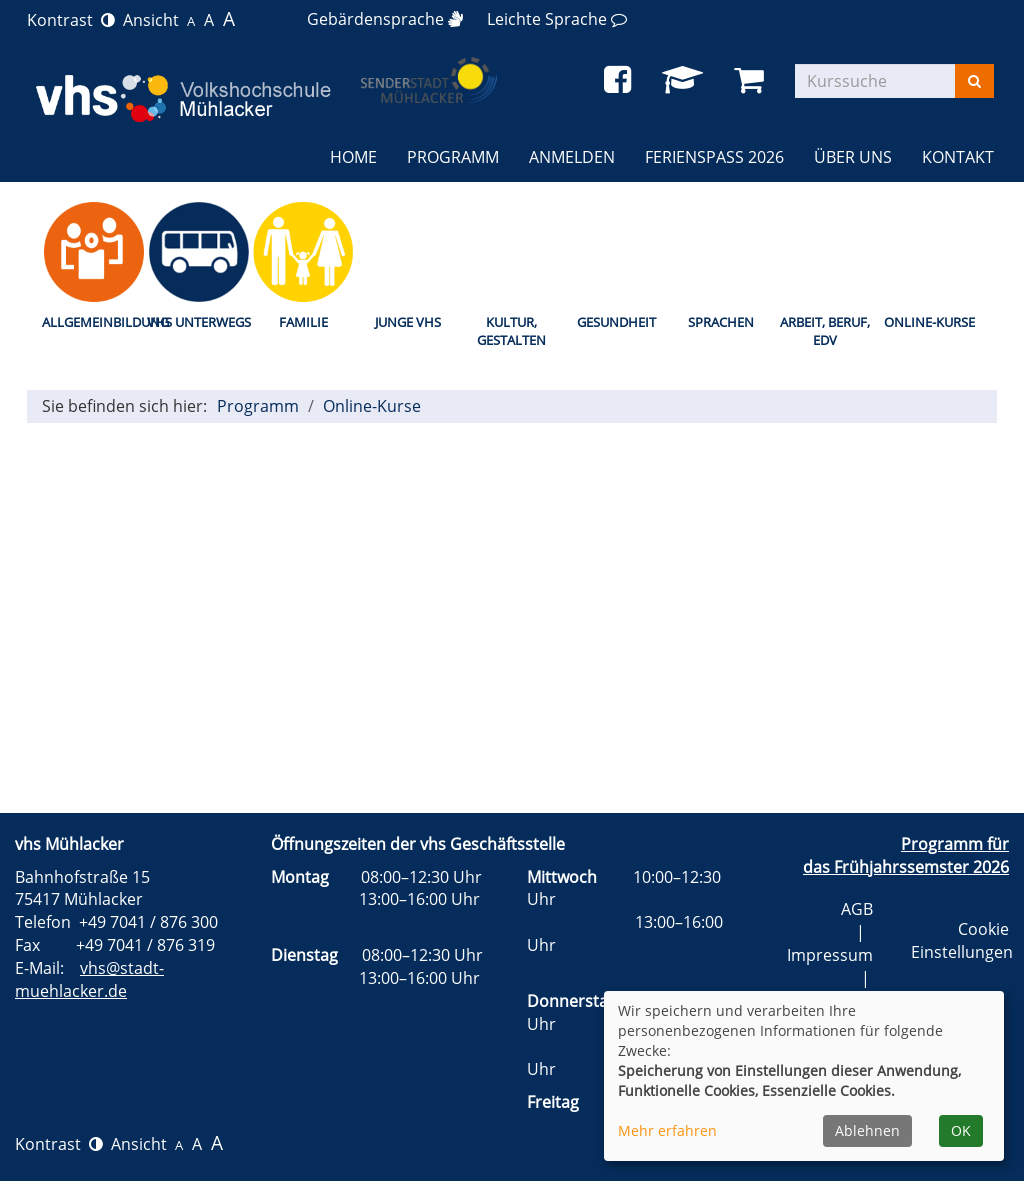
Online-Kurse (929, 322)
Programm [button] (453, 157)
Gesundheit (616, 322)
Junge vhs (408, 322)
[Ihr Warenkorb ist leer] (752, 80)
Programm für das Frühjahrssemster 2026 (906, 855)
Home (353, 157)
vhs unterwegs (199, 322)
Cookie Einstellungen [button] (962, 940)
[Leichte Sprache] (557, 19)
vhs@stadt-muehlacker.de (89, 979)
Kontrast (71, 20)
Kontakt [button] (958, 157)
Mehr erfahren (667, 1130)
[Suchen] (974, 81)
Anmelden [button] (572, 157)
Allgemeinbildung (94, 322)
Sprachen (721, 322)
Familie (303, 322)
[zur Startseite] (180, 97)
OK (961, 1130)
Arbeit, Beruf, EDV (825, 331)
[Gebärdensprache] (385, 19)
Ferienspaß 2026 (714, 157)
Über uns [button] (853, 157)
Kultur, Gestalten (511, 331)
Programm (258, 406)
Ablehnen (867, 1130)
